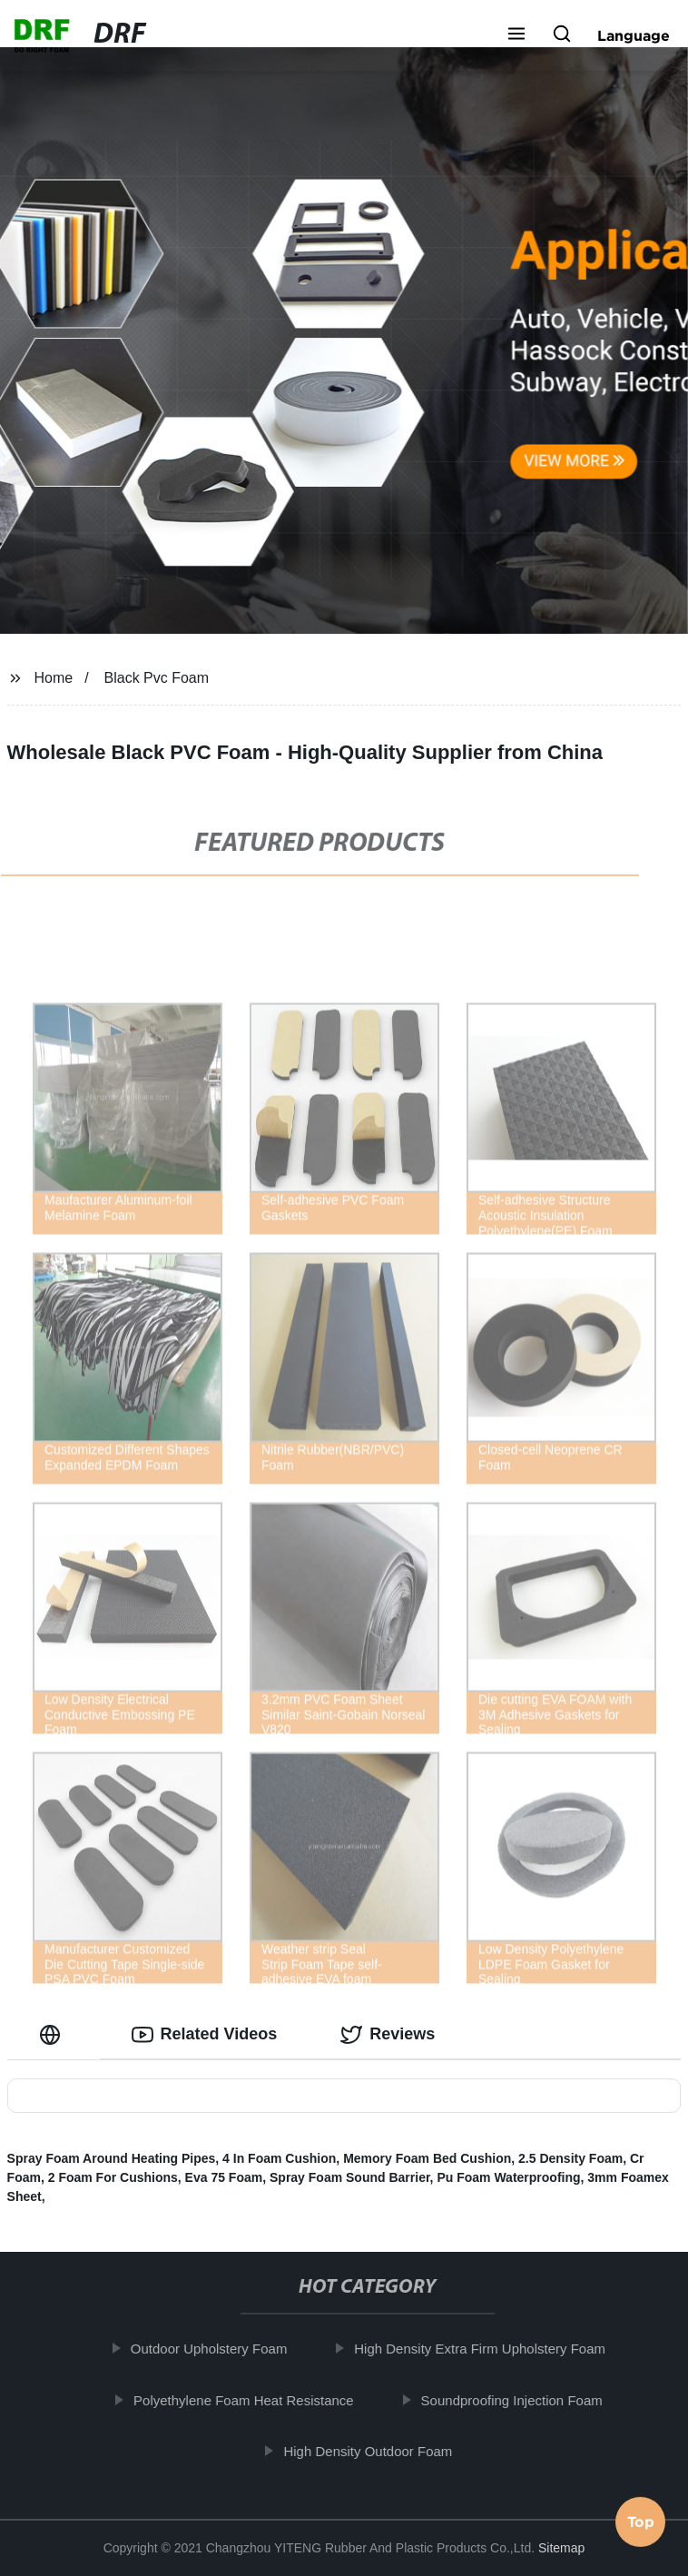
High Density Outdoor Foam (374, 2451)
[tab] (53, 2034)
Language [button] (633, 35)
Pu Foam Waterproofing (508, 2177)
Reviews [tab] (387, 2035)
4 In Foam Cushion (279, 2158)
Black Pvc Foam (157, 678)
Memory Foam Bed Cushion (427, 2158)
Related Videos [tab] (205, 2035)
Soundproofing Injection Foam (517, 2400)
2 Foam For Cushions (113, 2177)
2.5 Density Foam (570, 2158)
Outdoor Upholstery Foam (214, 2348)
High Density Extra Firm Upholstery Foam (486, 2348)
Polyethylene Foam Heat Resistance (249, 2400)
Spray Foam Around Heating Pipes (111, 2158)
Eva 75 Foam (224, 2177)
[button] (516, 35)
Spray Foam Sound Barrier (350, 2177)
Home (53, 678)
